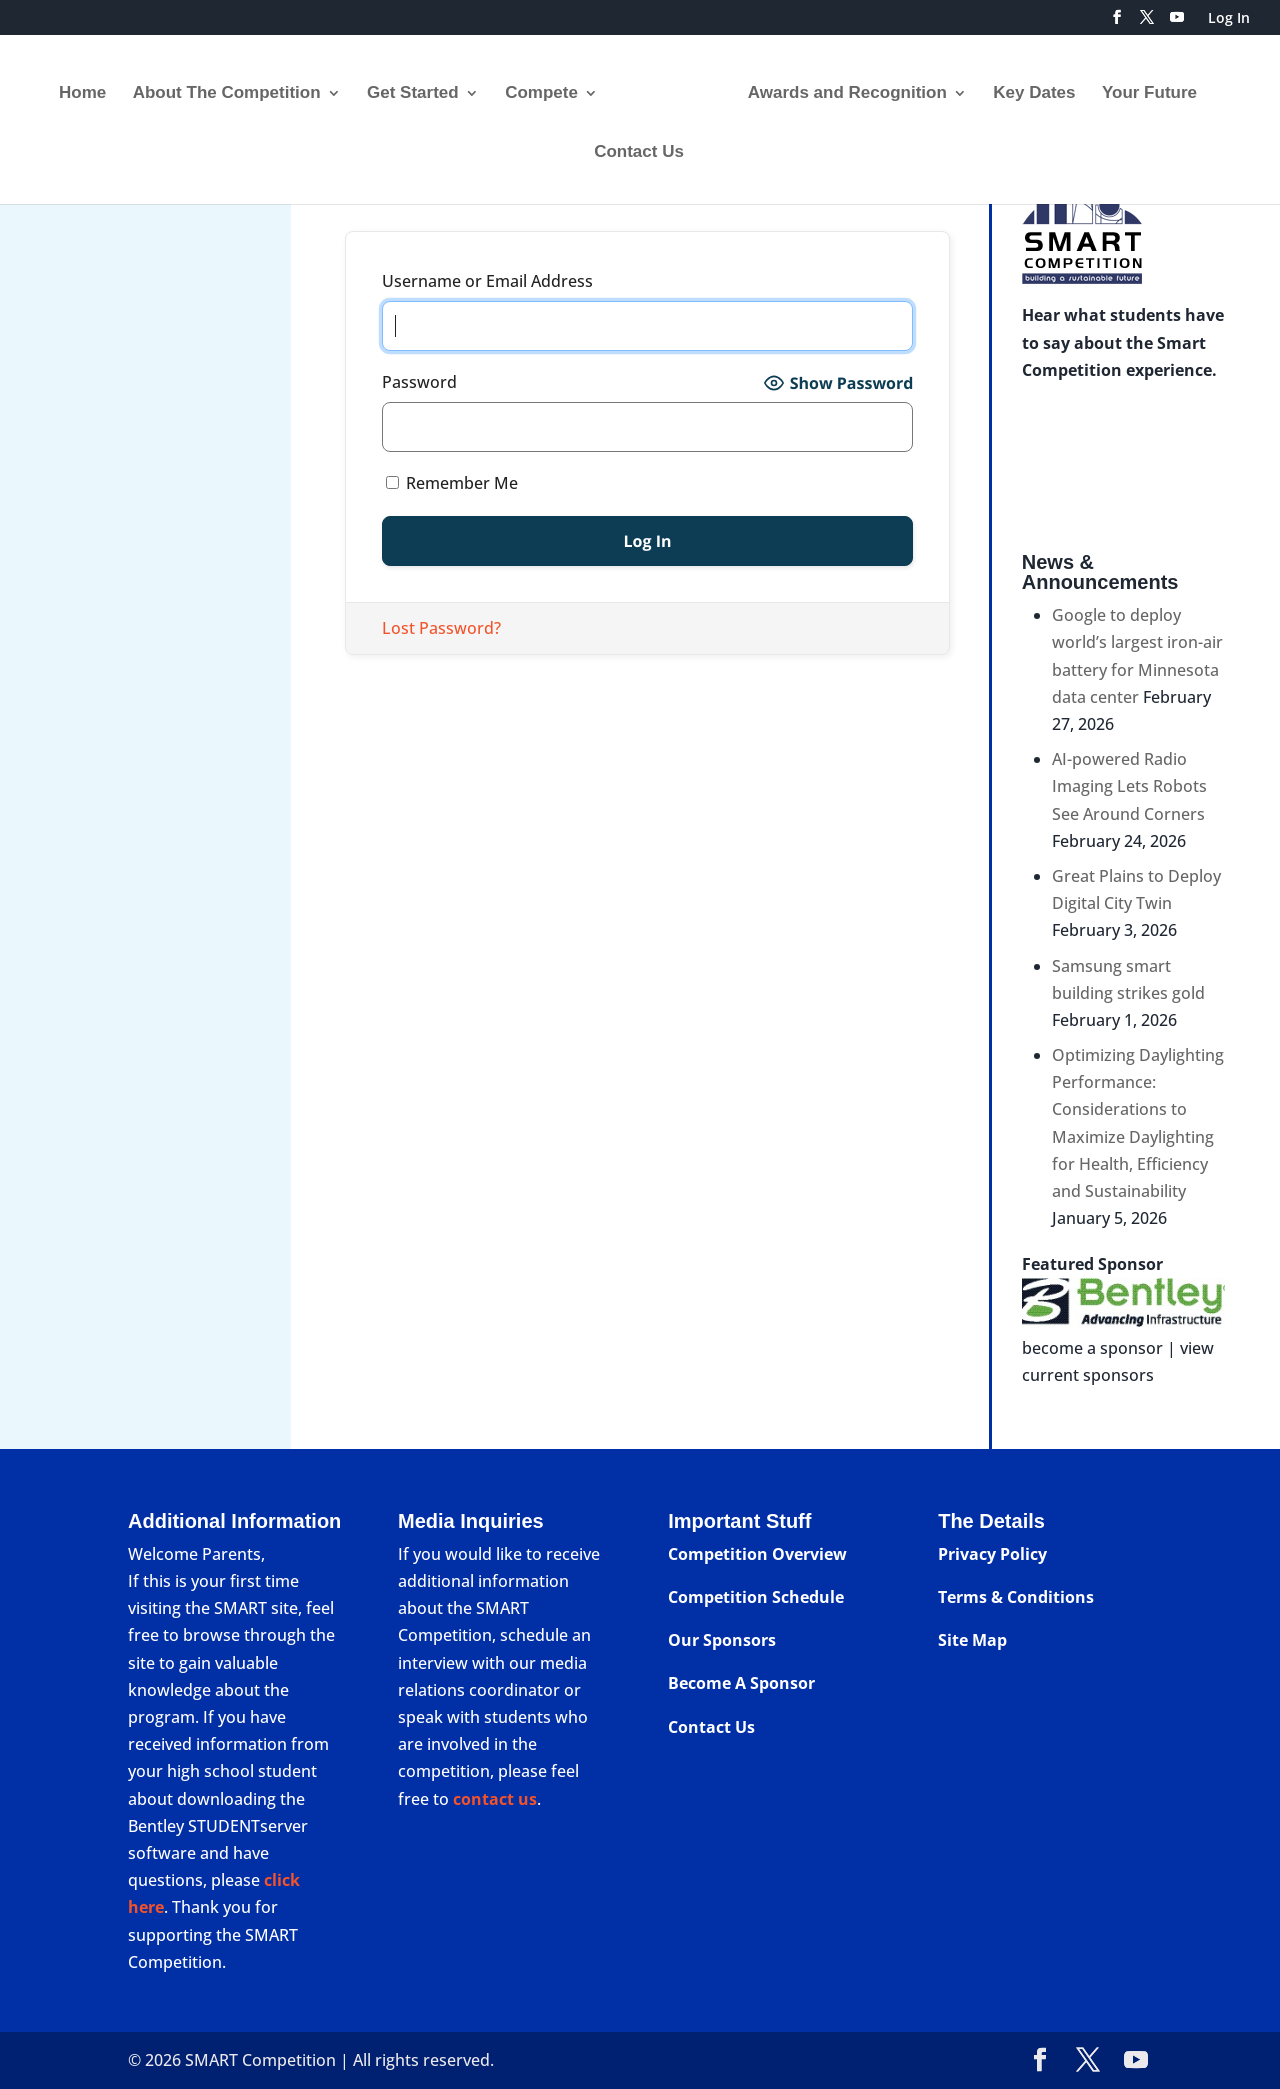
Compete (548, 87)
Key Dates (1027, 87)
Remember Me (452, 483)
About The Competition (234, 87)
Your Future (1142, 87)
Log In (1229, 19)
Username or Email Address (487, 281)
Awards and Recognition (840, 87)
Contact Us (639, 146)
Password (419, 382)
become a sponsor (1092, 1348)
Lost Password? (441, 628)
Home (89, 87)
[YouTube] (1177, 23)
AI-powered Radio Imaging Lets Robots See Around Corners (1129, 786)
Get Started (420, 87)
